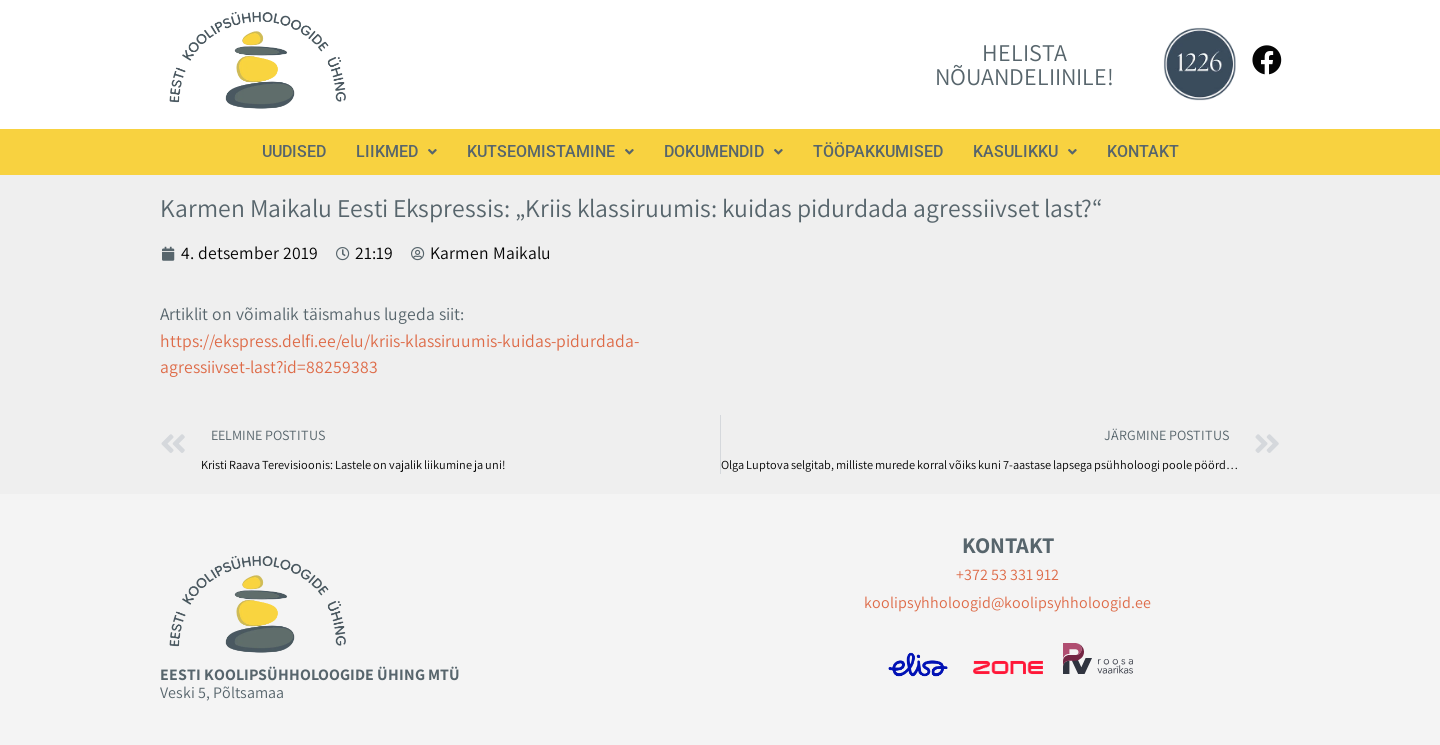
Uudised (294, 151)
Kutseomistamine (550, 151)
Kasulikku (1025, 151)
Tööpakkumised (878, 151)
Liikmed (396, 151)
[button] (396, 152)
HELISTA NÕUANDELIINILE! (1024, 64)
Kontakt (1143, 151)
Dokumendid (723, 151)
